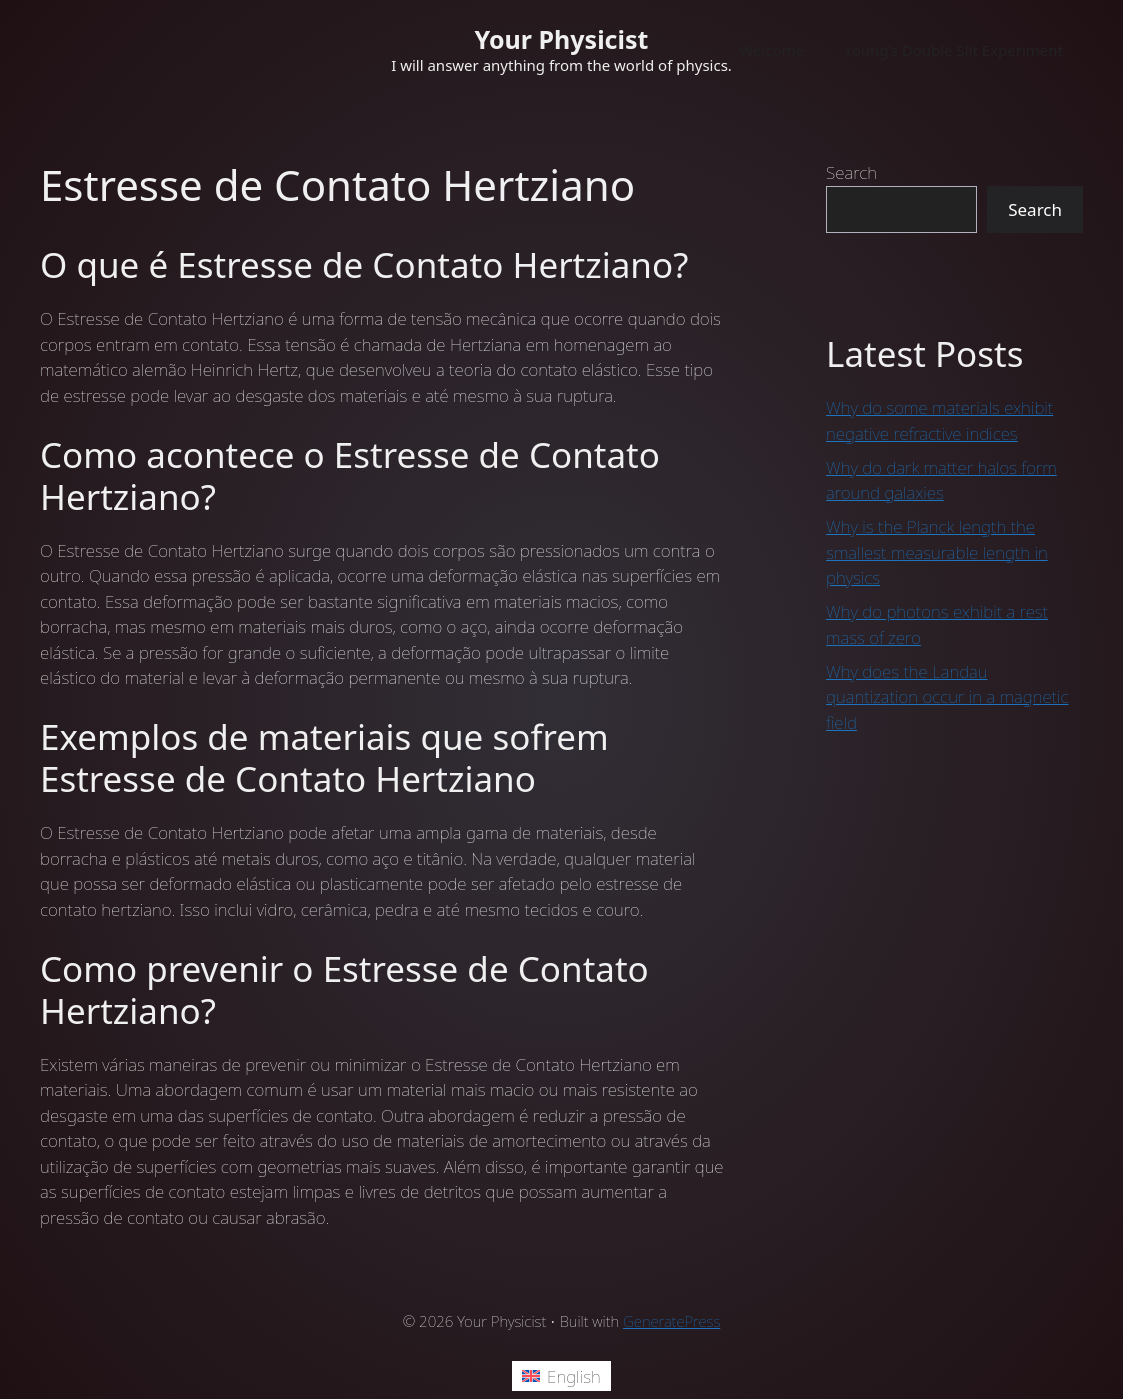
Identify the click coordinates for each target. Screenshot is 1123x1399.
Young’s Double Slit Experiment (953, 50)
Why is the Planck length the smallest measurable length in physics (937, 552)
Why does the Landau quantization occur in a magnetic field (947, 697)
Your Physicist (562, 39)
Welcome (771, 50)
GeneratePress (671, 1321)
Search (851, 172)
